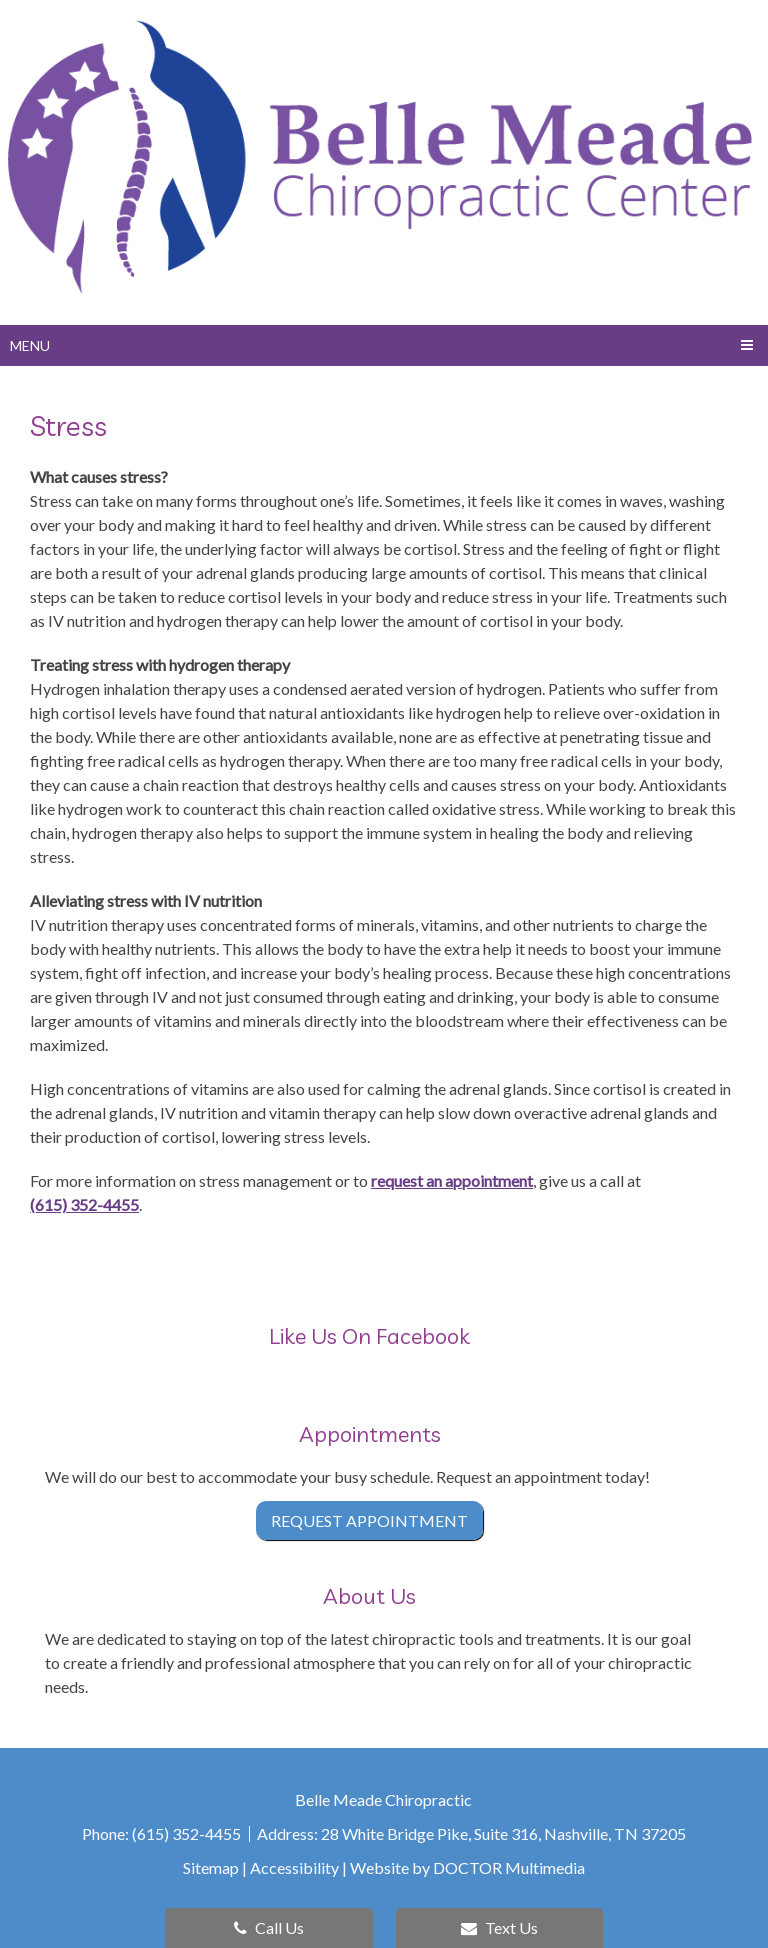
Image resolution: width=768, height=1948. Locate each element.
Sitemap (211, 1867)
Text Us (499, 1927)
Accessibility (294, 1867)
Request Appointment (369, 1520)
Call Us (269, 1927)
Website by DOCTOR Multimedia (467, 1867)
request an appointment (452, 1180)
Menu (30, 345)
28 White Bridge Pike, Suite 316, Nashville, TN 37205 (503, 1833)
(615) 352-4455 (84, 1204)
